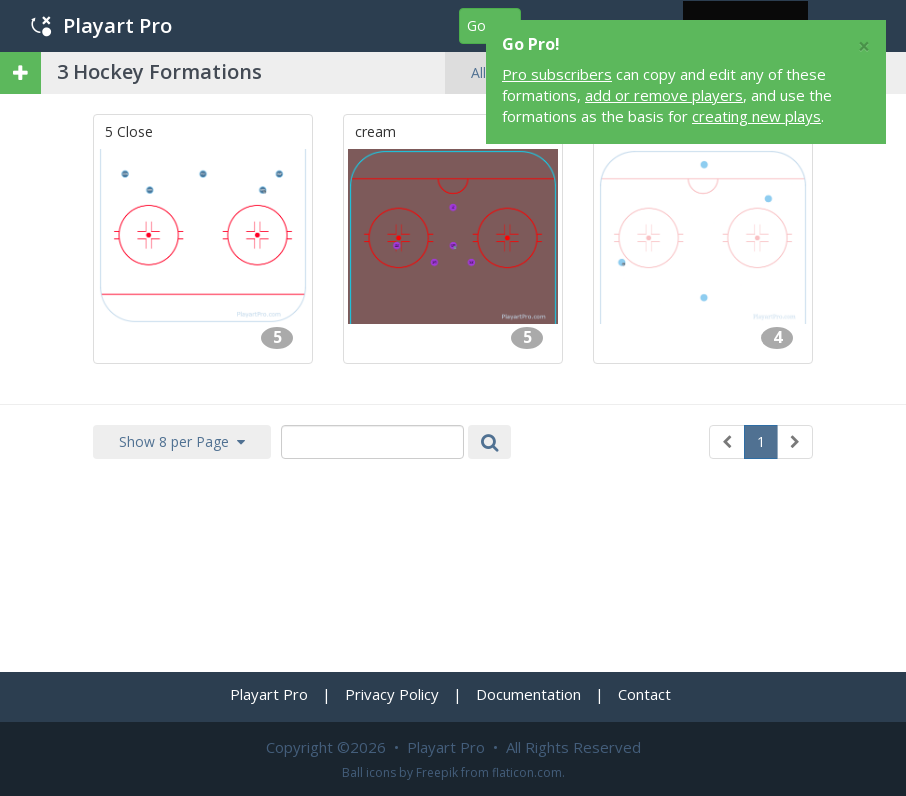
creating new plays (756, 116)
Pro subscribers (557, 74)
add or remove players (664, 95)
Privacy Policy (392, 694)
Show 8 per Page (182, 441)
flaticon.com (527, 772)
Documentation (528, 694)
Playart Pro (101, 25)
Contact (644, 694)
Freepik (437, 772)
